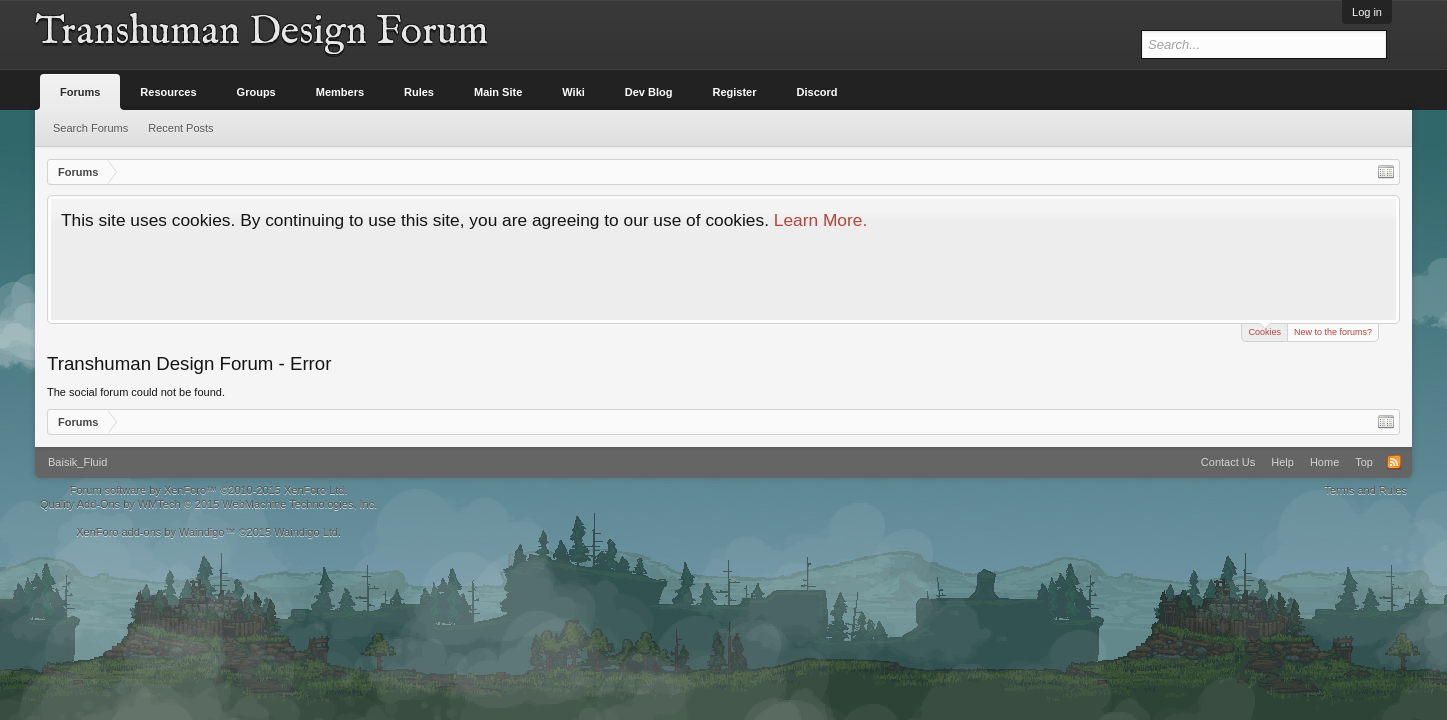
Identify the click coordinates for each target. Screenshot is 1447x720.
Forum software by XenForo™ (209, 490)
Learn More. (820, 220)
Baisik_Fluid (77, 462)
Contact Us (1228, 462)
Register (735, 92)
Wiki (573, 92)
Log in (1367, 12)
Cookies (1264, 330)
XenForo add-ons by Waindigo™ (155, 532)
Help (1282, 462)
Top (1364, 462)
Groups (256, 92)
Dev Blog (649, 92)
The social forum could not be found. (136, 392)
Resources (168, 92)
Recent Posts (180, 128)
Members (340, 92)
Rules (419, 92)
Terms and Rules (1365, 490)
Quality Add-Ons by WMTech (208, 504)
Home (1324, 462)
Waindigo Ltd (306, 532)
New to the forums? (1333, 332)
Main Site (498, 92)
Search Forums (90, 128)
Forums (80, 92)
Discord (817, 92)
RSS (1394, 462)
